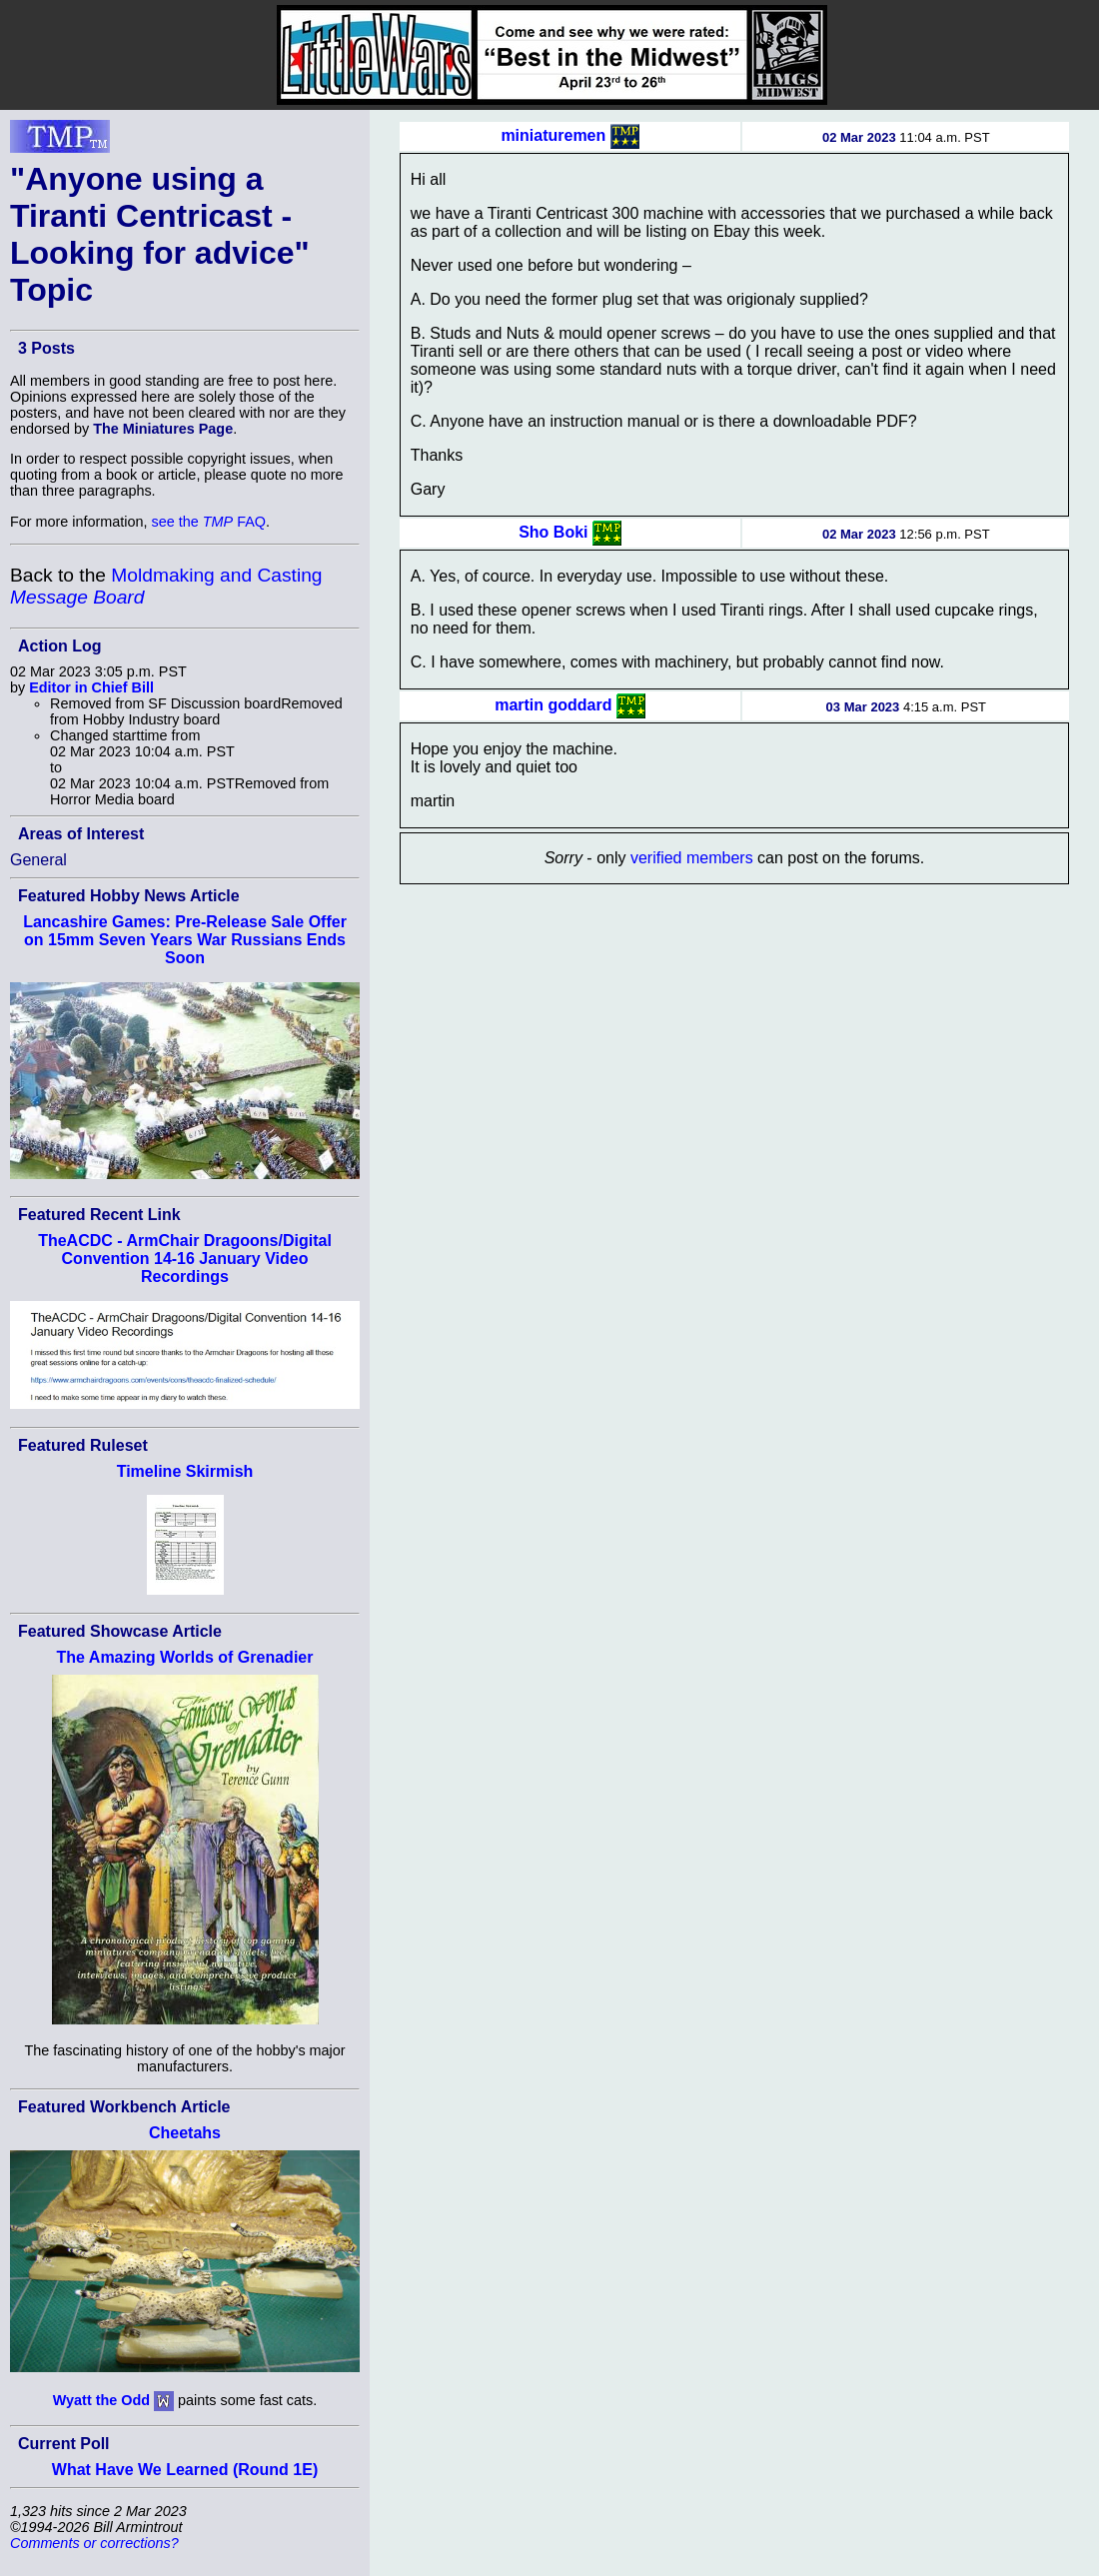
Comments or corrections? (94, 2543)
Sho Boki (553, 532)
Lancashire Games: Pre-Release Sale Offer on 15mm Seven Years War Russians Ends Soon (185, 939)
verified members (691, 857)
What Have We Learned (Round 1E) (185, 2469)
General (38, 859)
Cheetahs (185, 2132)
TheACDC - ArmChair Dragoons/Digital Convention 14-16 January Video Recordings (185, 1258)
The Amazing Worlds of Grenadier (185, 1657)
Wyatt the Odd (101, 2400)
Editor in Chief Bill (91, 687)
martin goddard (553, 704)
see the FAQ (209, 522)
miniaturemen (553, 135)
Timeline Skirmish (185, 1471)
